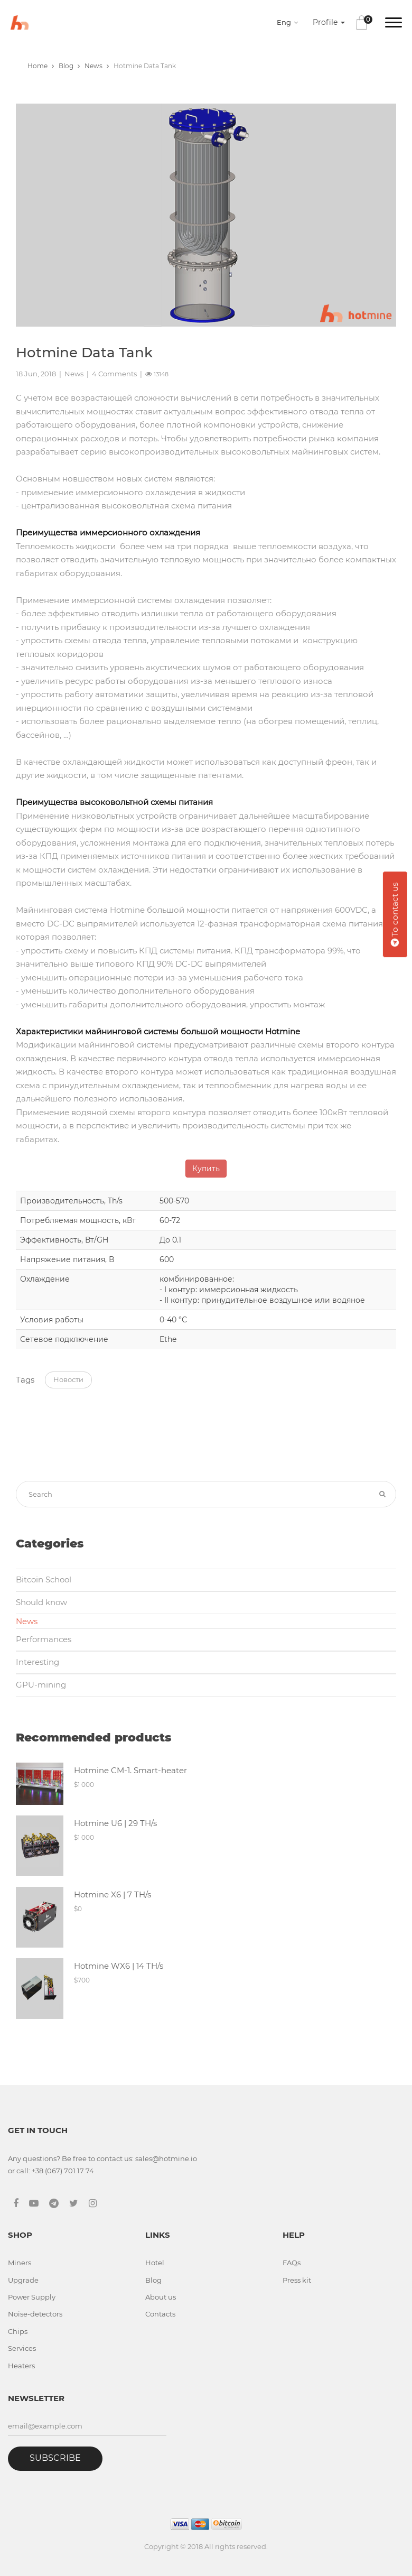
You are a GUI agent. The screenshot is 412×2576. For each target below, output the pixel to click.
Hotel (154, 2262)
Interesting (37, 1662)
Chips (17, 2331)
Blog (69, 66)
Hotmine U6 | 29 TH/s (115, 1823)
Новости (68, 1379)
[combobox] (289, 22)
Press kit (297, 2280)
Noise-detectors (35, 2314)
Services (22, 2348)
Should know (41, 1602)
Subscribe (55, 2458)
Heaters (21, 2365)
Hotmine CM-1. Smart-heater (130, 1770)
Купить (206, 1168)
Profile (329, 22)
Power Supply (31, 2297)
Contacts (160, 2314)
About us (160, 2297)
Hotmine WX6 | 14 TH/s (118, 1966)
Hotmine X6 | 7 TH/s (112, 1894)
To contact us (395, 914)
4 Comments (114, 373)
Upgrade (23, 2280)
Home (40, 66)
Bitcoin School (43, 1579)
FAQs (292, 2262)
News (97, 66)
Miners (19, 2262)
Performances (43, 1639)
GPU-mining (41, 1685)
